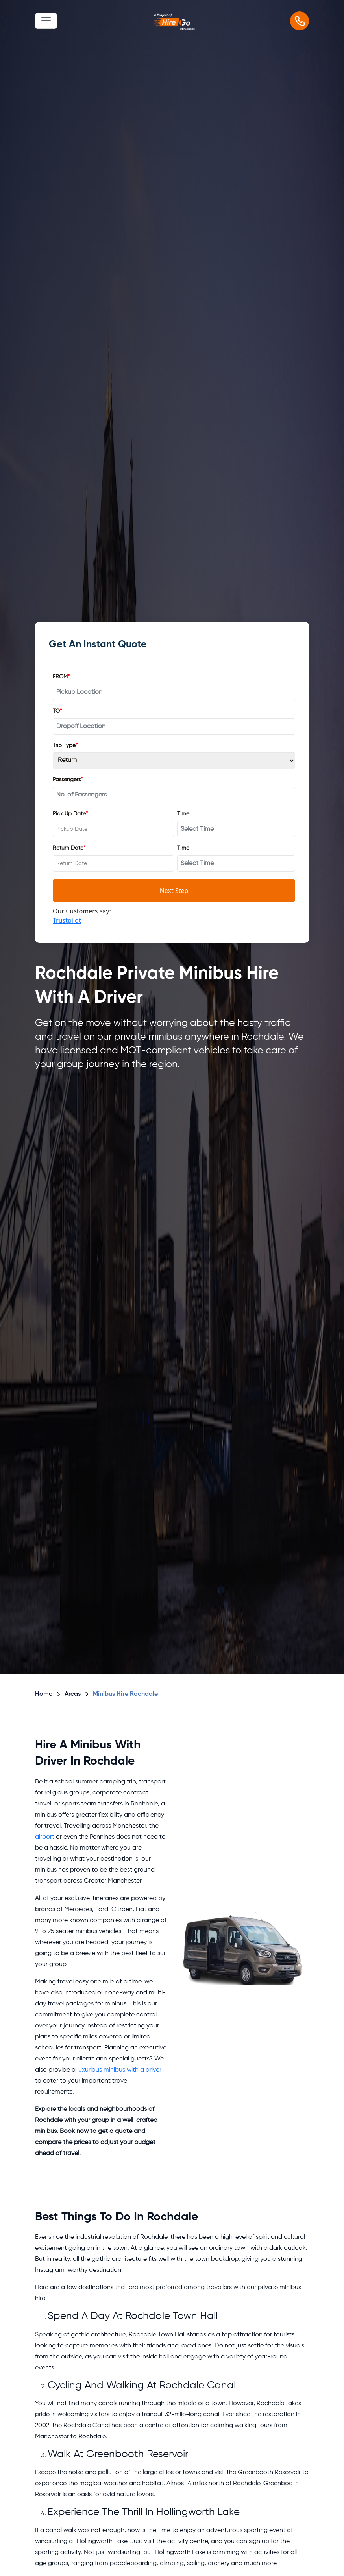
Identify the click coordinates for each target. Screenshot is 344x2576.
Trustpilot (67, 920)
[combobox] (113, 829)
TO (57, 711)
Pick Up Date (70, 814)
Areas (73, 1694)
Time (183, 814)
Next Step (174, 890)
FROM (61, 677)
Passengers (68, 780)
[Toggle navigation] (46, 21)
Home (43, 1694)
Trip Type (65, 745)
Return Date (69, 848)
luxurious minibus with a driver (119, 2070)
